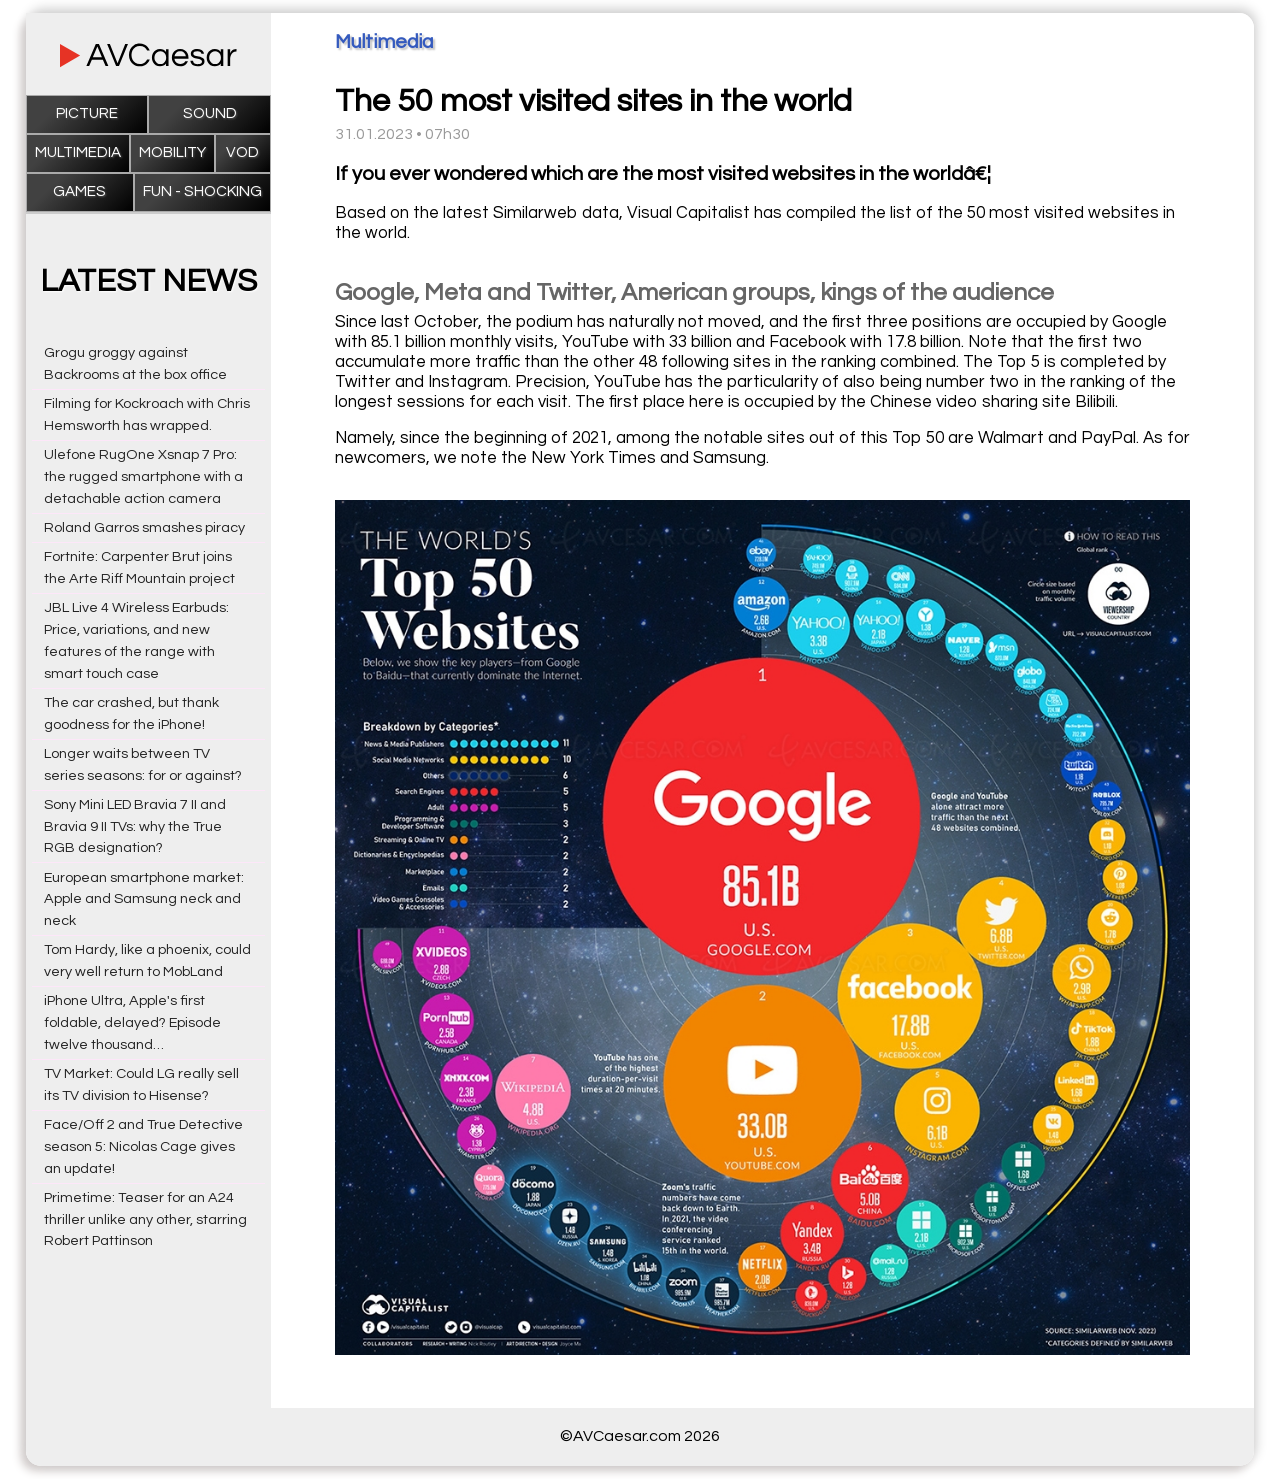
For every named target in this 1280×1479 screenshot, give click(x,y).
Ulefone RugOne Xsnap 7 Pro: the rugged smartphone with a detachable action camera (143, 476)
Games (79, 191)
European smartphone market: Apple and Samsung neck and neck (144, 899)
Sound (210, 113)
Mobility (172, 152)
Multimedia (78, 152)
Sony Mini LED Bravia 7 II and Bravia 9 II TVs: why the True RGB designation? (135, 826)
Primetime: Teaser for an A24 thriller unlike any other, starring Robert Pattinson (145, 1219)
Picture (87, 113)
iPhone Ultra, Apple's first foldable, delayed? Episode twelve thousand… (132, 1022)
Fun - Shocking (202, 191)
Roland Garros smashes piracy (144, 527)
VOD (242, 152)
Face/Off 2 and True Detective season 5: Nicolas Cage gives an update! (143, 1146)
